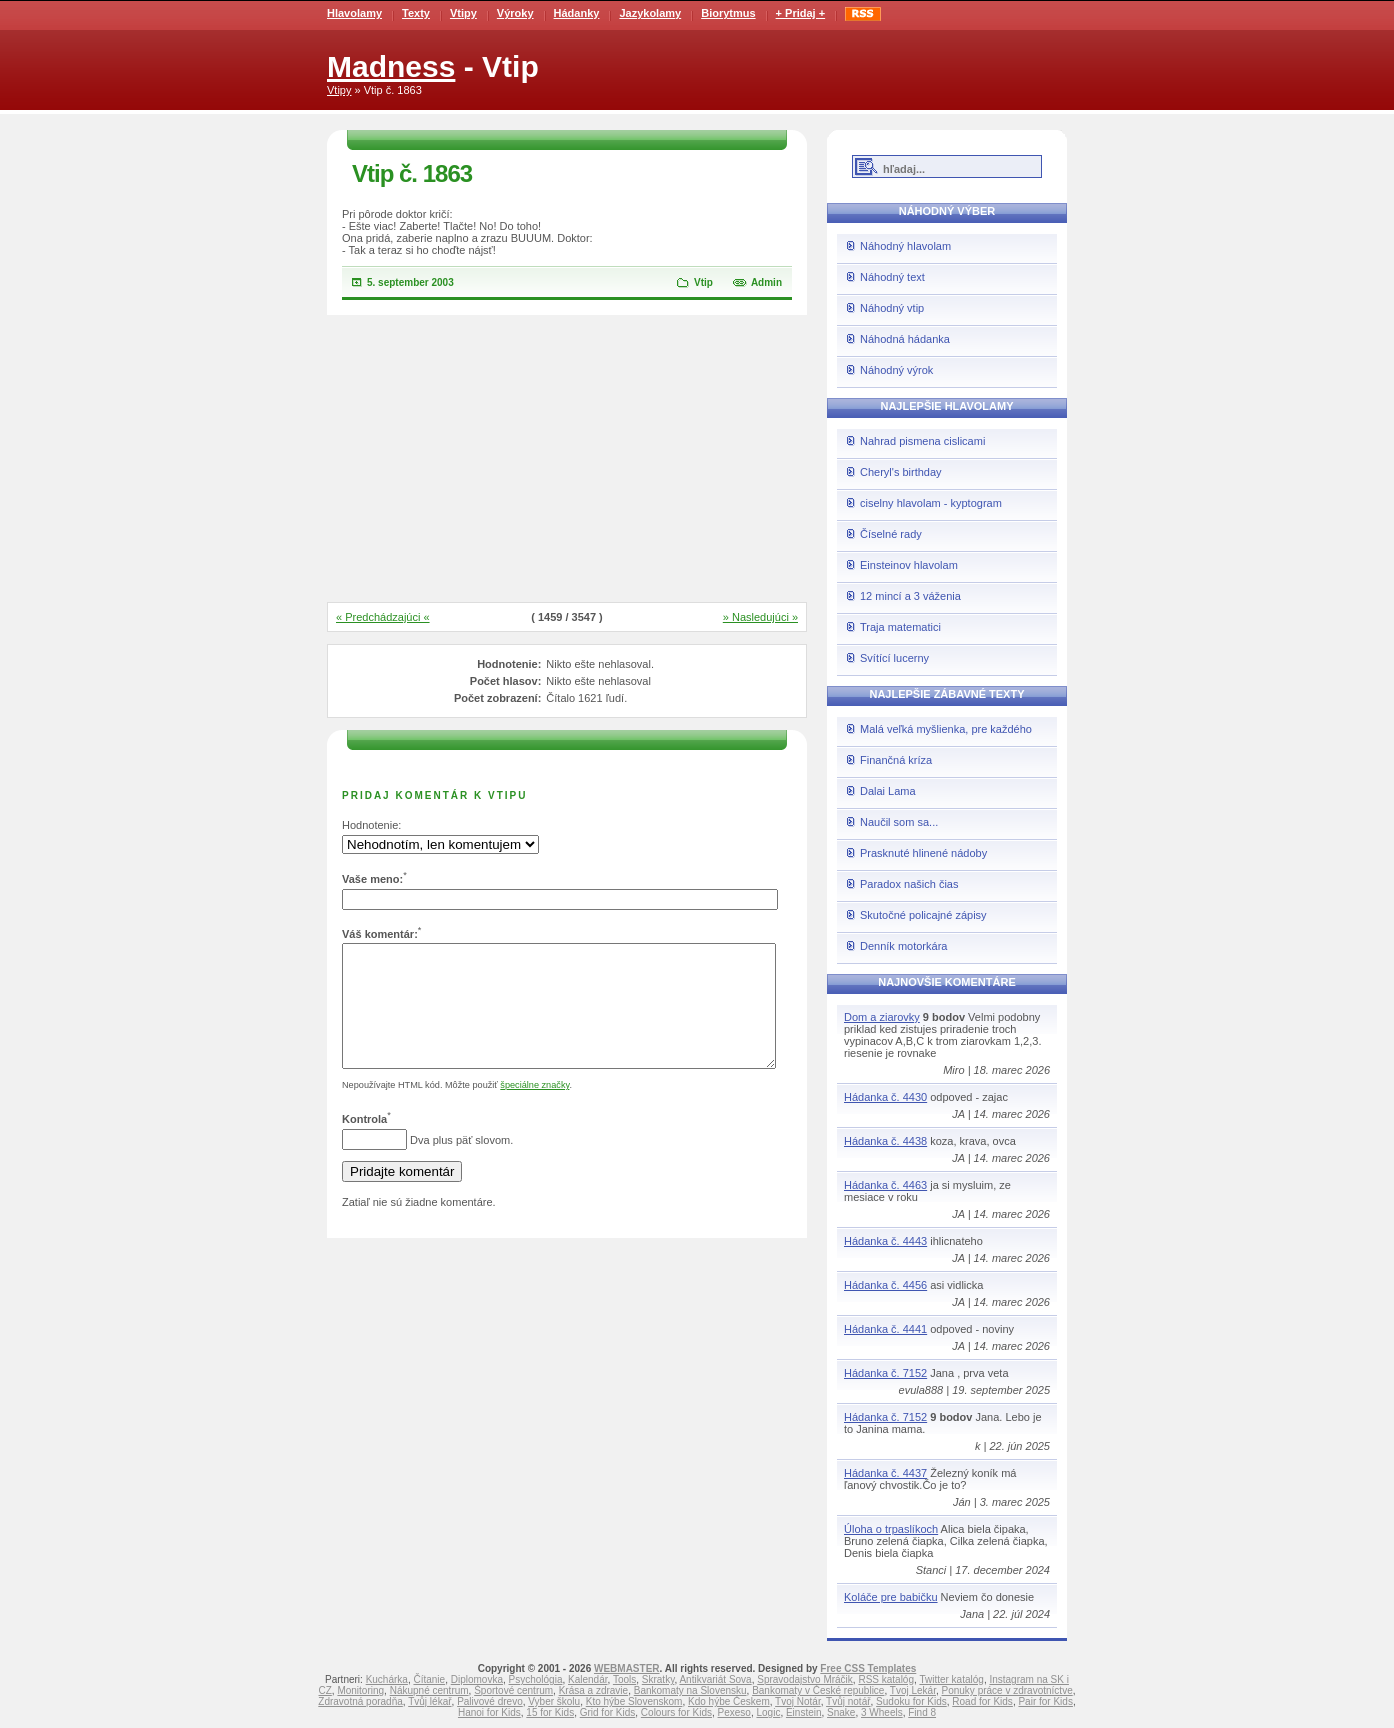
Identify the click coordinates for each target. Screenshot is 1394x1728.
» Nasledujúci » (760, 617)
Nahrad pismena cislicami (922, 441)
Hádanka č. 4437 (885, 1473)
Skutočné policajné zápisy (923, 915)
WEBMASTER (627, 1668)
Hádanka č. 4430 (885, 1097)
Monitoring (360, 1690)
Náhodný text (892, 277)
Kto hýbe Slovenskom (634, 1701)
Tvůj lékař (429, 1701)
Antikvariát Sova (715, 1679)
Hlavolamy (354, 13)
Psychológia (536, 1679)
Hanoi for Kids (489, 1712)
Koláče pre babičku (891, 1597)
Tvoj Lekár (913, 1690)
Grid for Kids (608, 1712)
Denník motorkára (903, 946)
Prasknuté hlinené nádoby (923, 853)
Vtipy (463, 13)
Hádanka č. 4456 (885, 1285)
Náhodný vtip (892, 308)
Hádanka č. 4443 (885, 1241)
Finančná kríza (896, 760)
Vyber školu (554, 1701)
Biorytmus (728, 13)
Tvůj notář (848, 1701)
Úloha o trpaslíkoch (891, 1529)
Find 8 (922, 1712)
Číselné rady (891, 534)
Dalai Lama (888, 791)
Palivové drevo (490, 1701)
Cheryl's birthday (901, 472)
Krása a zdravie (593, 1690)
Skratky (658, 1679)
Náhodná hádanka (905, 339)
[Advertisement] (567, 460)
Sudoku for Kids (911, 1701)
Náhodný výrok (896, 370)
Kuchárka (387, 1679)
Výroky (515, 13)
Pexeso (734, 1712)
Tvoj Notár (798, 1701)
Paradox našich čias (909, 884)
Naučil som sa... (899, 822)
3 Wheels (882, 1712)
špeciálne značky (534, 1109)
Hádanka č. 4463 (885, 1185)
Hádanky (577, 13)
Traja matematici (900, 627)
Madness (391, 66)
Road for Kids (982, 1701)
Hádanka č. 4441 (885, 1329)
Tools (624, 1679)
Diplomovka (477, 1679)
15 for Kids (550, 1712)
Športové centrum (513, 1690)
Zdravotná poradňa (360, 1701)
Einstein (804, 1712)
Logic (768, 1712)
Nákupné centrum (429, 1690)
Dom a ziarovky (882, 1017)
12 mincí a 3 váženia (910, 596)
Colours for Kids (676, 1712)
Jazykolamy (650, 13)
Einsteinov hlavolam (909, 565)
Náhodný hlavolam (905, 246)
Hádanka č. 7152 (885, 1373)
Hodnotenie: (371, 825)
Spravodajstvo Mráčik (805, 1679)
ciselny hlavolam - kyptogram (931, 503)
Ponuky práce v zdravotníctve (1007, 1690)
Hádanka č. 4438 (885, 1141)
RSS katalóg (886, 1679)
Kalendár (587, 1679)
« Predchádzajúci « (383, 617)
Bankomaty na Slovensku (690, 1690)
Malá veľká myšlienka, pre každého (946, 729)
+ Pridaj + (801, 13)
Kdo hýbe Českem (729, 1701)
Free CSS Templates (868, 1668)
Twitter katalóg (951, 1679)
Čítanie (429, 1679)
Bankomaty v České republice (818, 1690)
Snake (841, 1712)
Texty (416, 13)
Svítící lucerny (894, 658)
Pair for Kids (1045, 1701)
